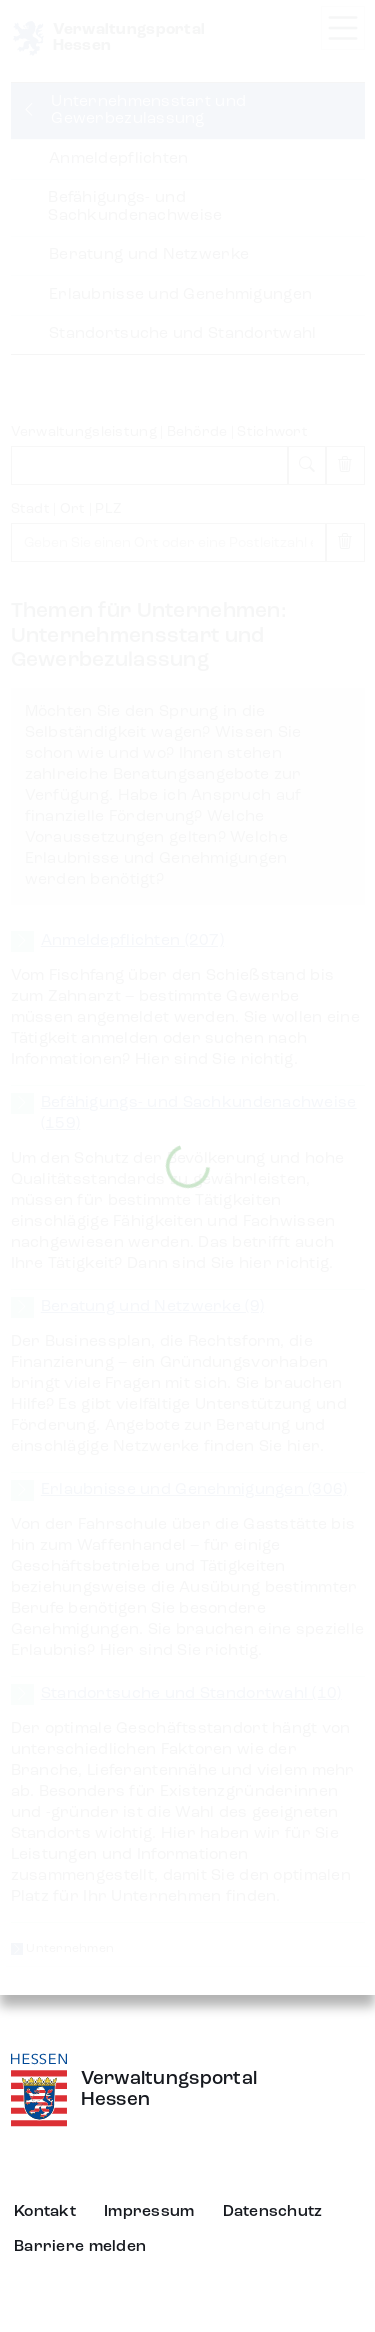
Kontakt (45, 2212)
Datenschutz (273, 2212)
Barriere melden (80, 2247)
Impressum (149, 2212)
